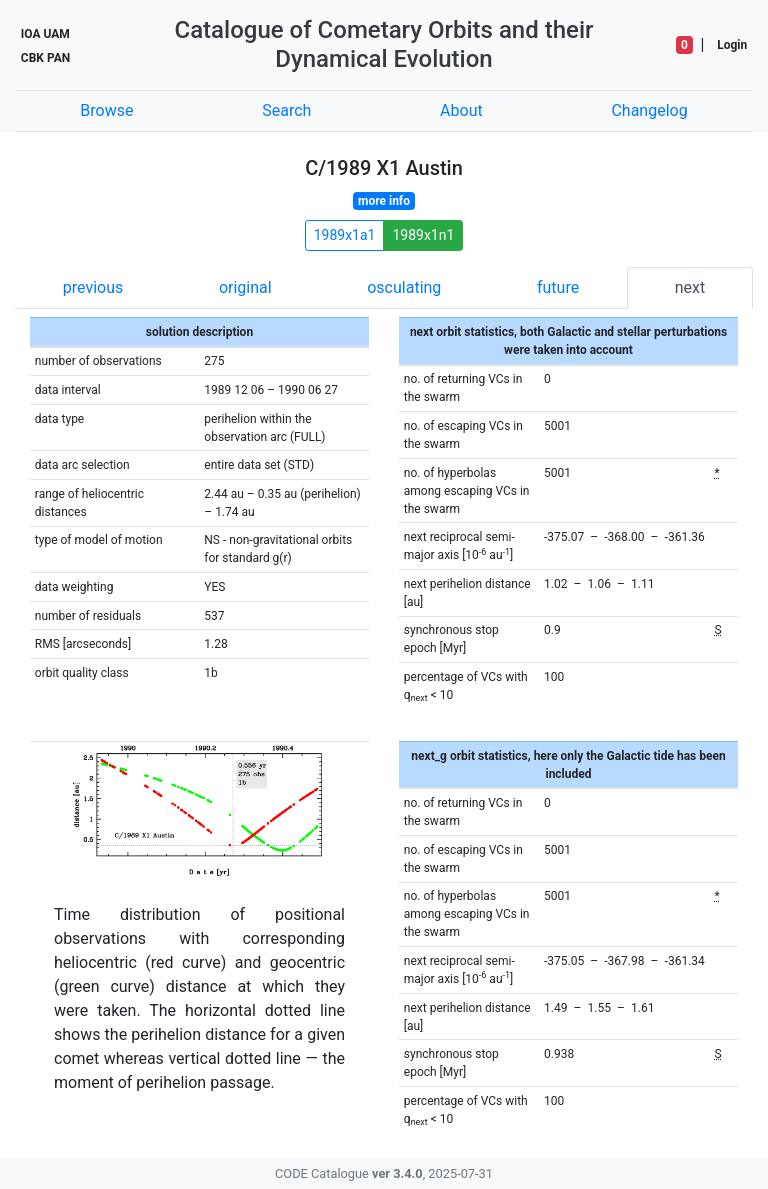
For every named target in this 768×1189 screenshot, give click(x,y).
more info (384, 201)
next (690, 287)
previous (93, 287)
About (461, 110)
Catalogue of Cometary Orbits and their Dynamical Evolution (384, 44)
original (245, 287)
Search (286, 110)
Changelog (649, 110)
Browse (106, 110)
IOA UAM (45, 34)
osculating (404, 287)
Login (732, 45)
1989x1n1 (423, 235)
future (558, 287)
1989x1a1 (345, 235)
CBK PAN (45, 58)
